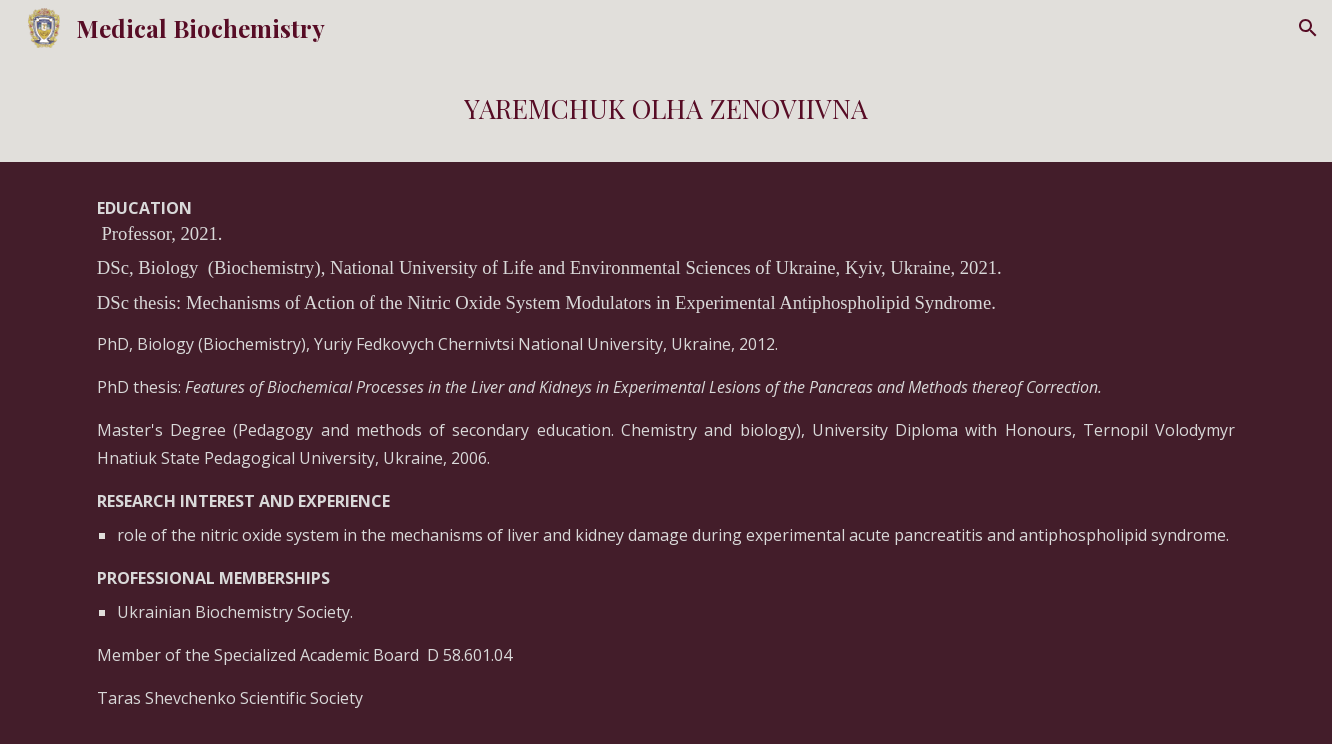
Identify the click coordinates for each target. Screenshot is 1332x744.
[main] (666, 109)
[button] (1308, 28)
